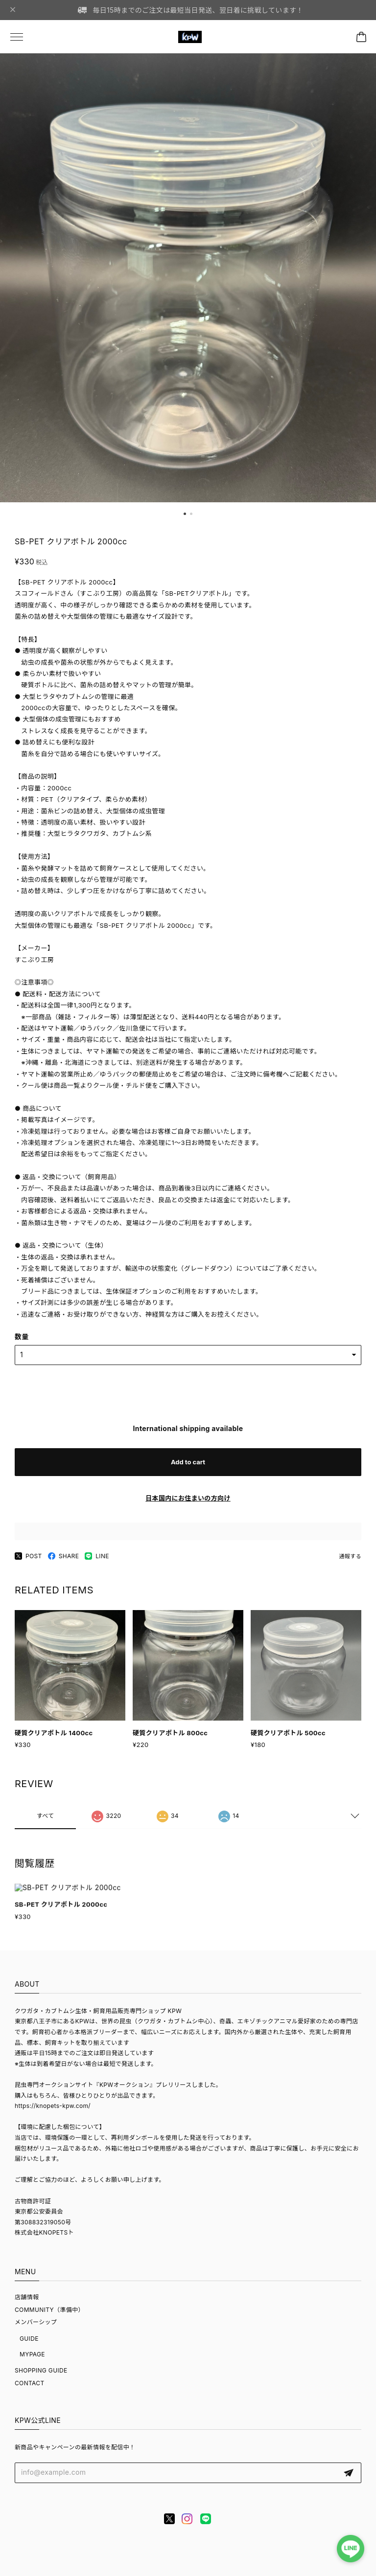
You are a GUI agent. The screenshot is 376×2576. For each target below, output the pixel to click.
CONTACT (30, 2383)
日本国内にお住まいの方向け (188, 1498)
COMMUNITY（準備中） (49, 2309)
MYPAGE (32, 2354)
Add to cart (188, 1462)
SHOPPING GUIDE (41, 2370)
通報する (350, 1556)
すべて (45, 1817)
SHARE (63, 1556)
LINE (97, 1556)
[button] (185, 514)
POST (28, 1556)
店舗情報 (27, 2297)
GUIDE (29, 2338)
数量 (22, 1336)
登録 (348, 2473)
